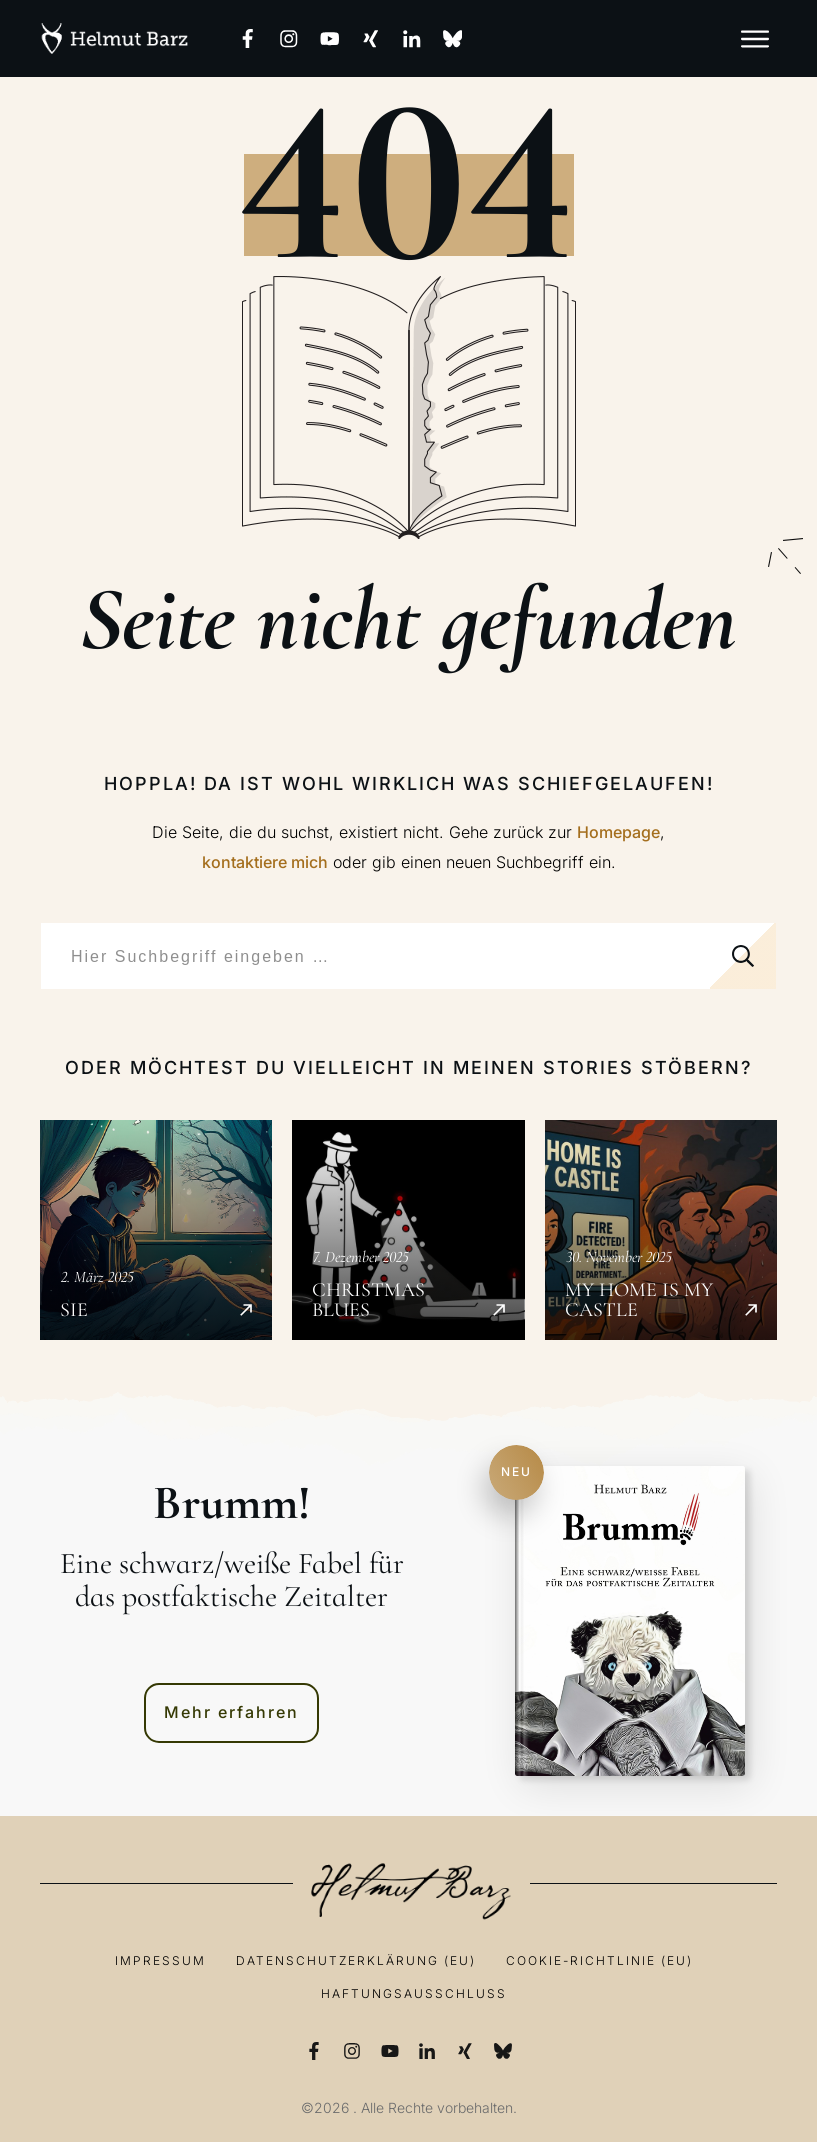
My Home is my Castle (661, 1230)
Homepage (618, 832)
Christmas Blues (408, 1230)
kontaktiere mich (265, 862)
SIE (156, 1230)
